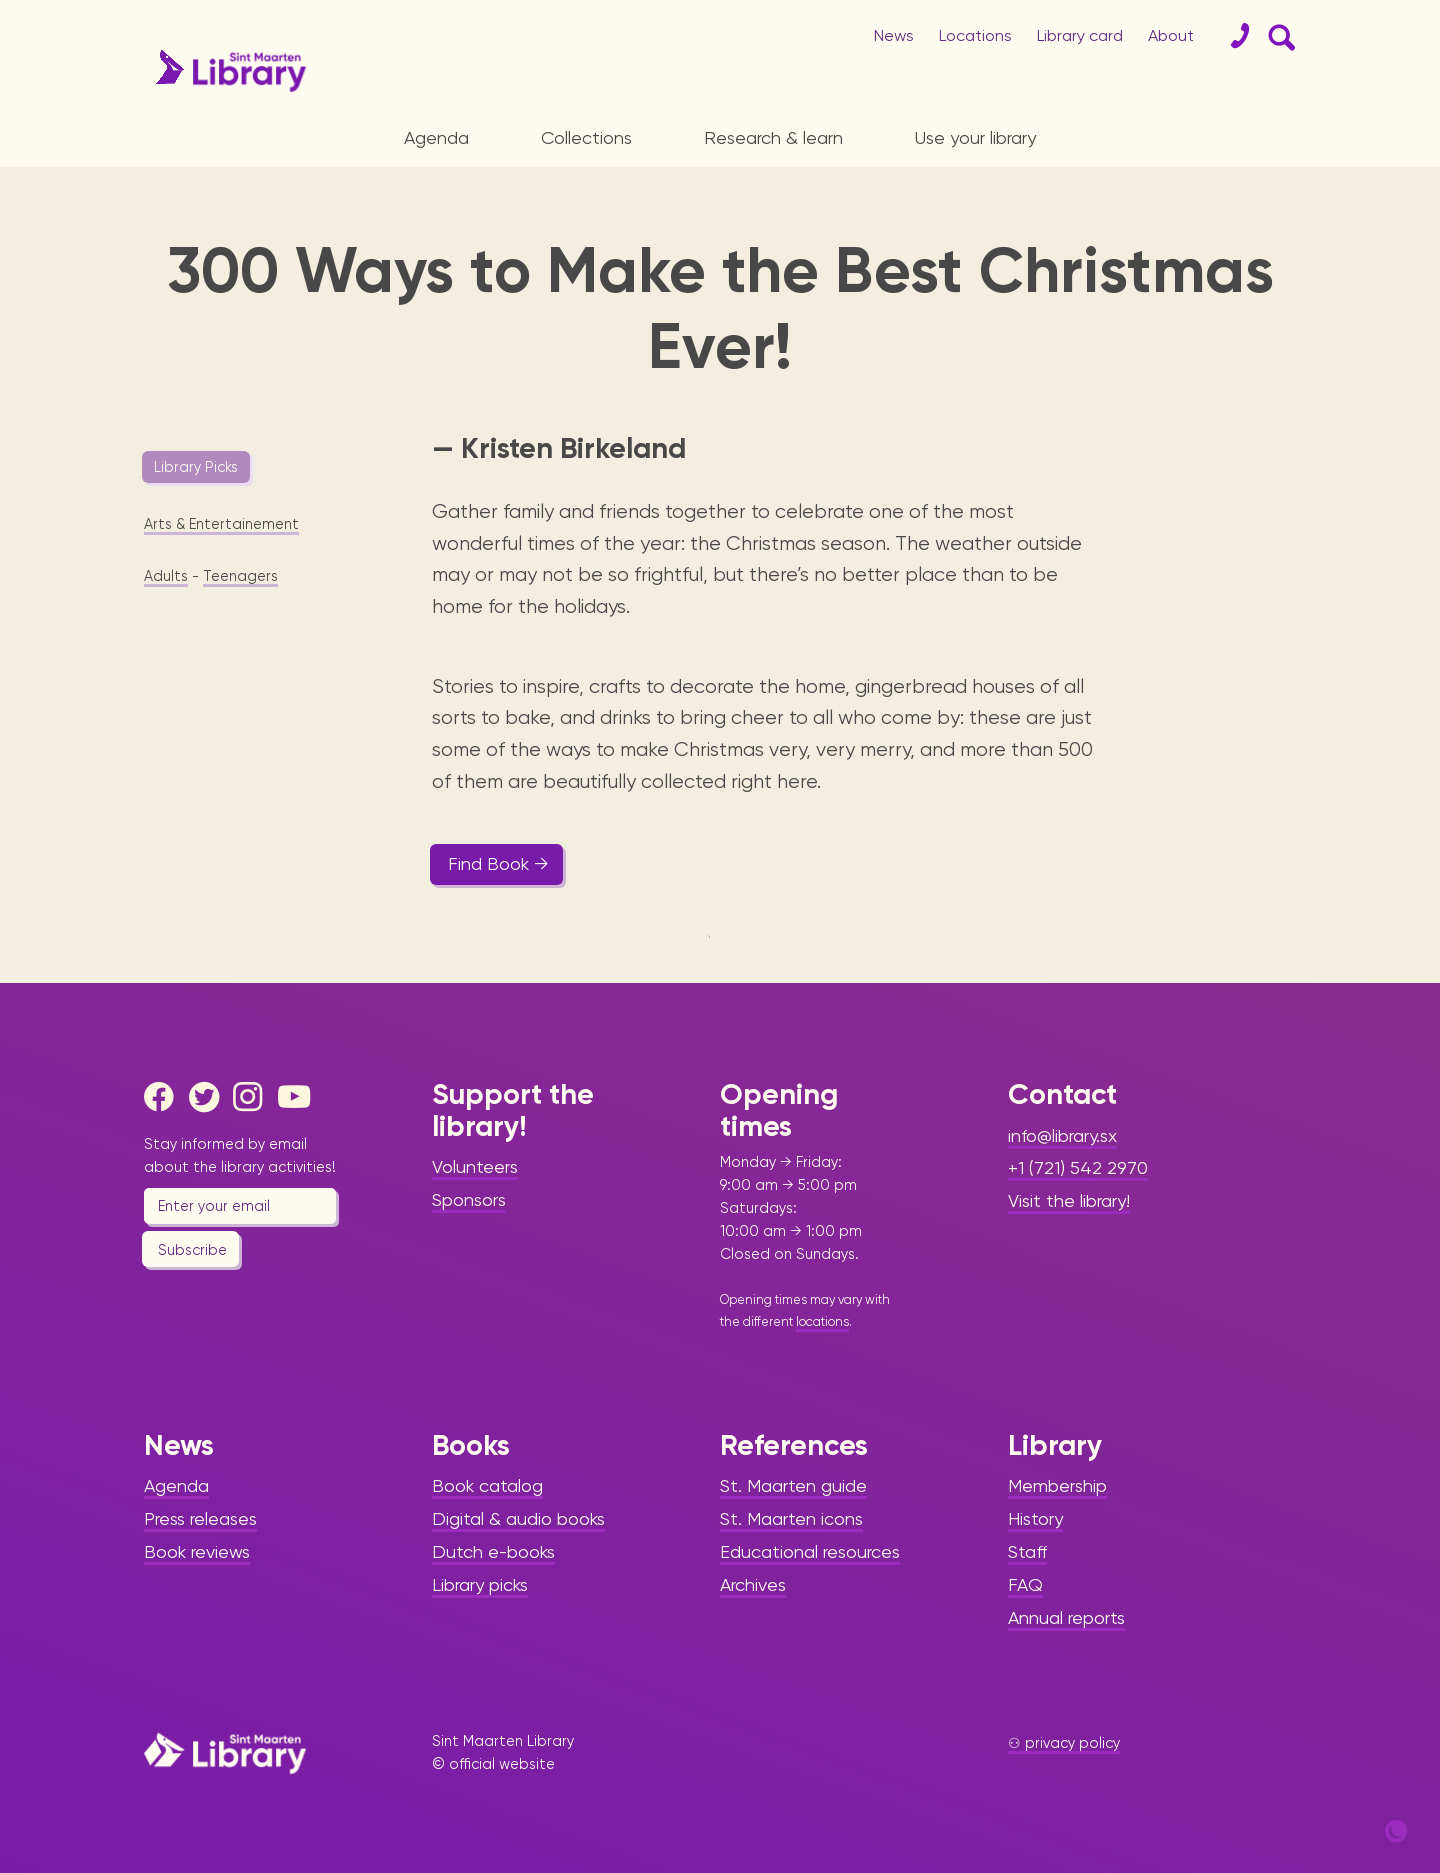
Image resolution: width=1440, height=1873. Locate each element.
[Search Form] (1278, 36)
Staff (1027, 1551)
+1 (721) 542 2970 (1078, 1167)
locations (822, 1321)
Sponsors (469, 1199)
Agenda (436, 137)
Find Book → (498, 863)
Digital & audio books (518, 1518)
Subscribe (192, 1250)
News (894, 35)
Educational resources (810, 1551)
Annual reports (1066, 1617)
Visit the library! (1069, 1200)
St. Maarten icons (791, 1518)
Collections (586, 137)
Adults (166, 576)
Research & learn (773, 137)
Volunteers (475, 1166)
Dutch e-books (493, 1551)
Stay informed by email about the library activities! (240, 1155)
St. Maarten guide (793, 1485)
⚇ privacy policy (1064, 1743)
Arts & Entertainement (221, 524)
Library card (1080, 35)
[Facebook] (164, 1097)
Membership (1057, 1485)
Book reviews (197, 1551)
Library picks (480, 1584)
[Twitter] (209, 1097)
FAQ (1025, 1584)
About (1171, 35)
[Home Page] (225, 1753)
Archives (753, 1584)
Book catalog (487, 1485)
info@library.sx (1062, 1135)
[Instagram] (253, 1097)
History (1035, 1518)
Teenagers (240, 576)
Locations (975, 35)
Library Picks (196, 467)
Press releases (200, 1518)
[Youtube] (298, 1097)
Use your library (975, 137)
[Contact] (1232, 36)
